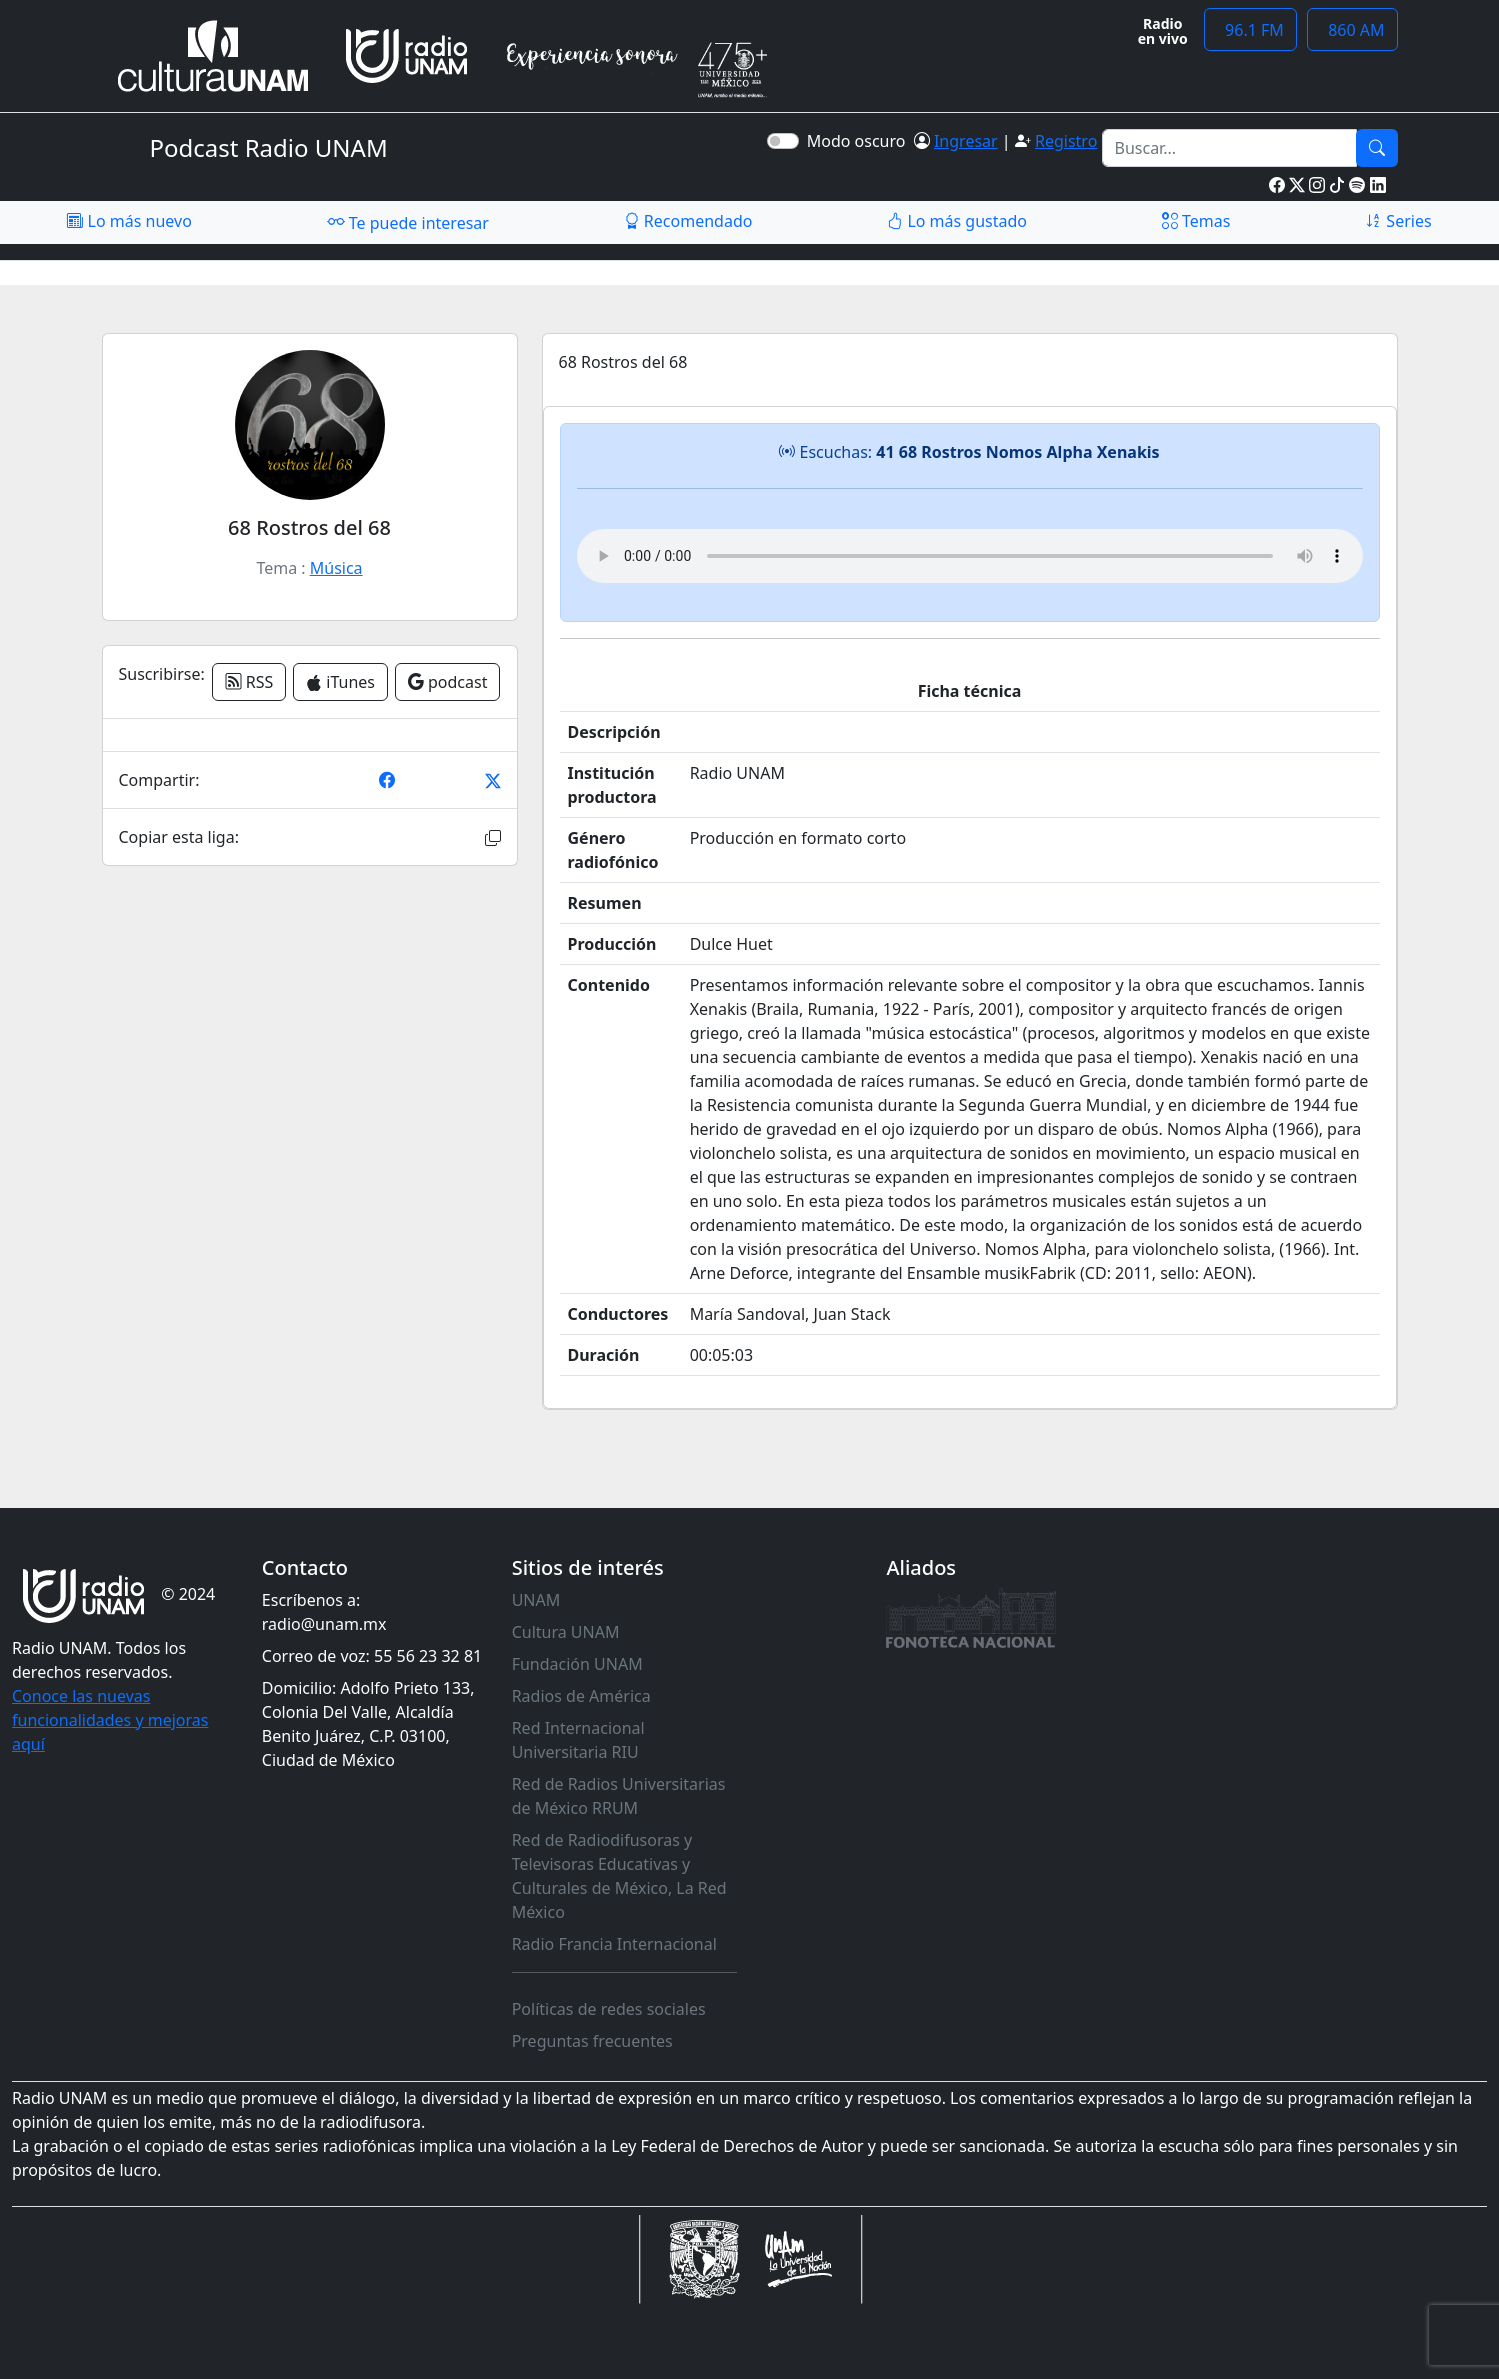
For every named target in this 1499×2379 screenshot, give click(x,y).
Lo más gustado (957, 221)
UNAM (536, 1600)
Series (1398, 221)
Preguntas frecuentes (592, 2041)
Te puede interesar (408, 222)
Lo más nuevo (129, 221)
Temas (1196, 221)
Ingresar (966, 141)
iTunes (340, 682)
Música (336, 568)
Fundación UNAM (577, 1664)
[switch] (783, 141)
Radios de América (581, 1696)
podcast (448, 682)
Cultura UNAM (566, 1632)
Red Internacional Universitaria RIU (578, 1740)
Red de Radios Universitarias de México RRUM (619, 1796)
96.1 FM (1250, 30)
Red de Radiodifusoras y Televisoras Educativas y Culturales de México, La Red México (619, 1876)
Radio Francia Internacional (614, 1944)
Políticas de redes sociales (609, 2009)
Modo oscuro (860, 141)
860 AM (1352, 30)
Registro (1066, 141)
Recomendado (688, 221)
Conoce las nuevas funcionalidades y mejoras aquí (110, 1720)
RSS (249, 682)
